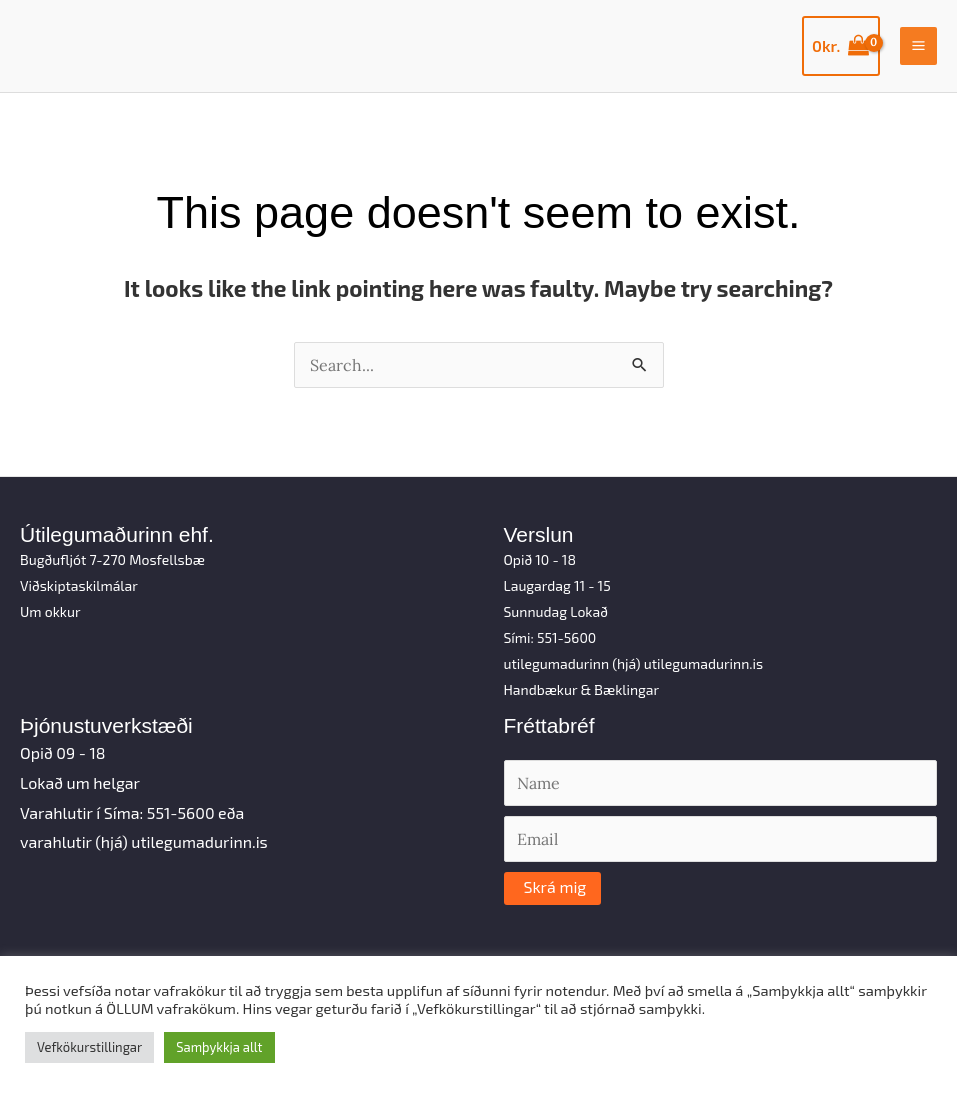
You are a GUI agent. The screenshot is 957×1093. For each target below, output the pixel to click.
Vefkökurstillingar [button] (89, 1047)
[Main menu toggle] (918, 45)
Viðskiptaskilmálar (79, 585)
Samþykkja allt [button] (219, 1047)
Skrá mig (555, 886)
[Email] (721, 839)
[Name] (721, 783)
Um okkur (50, 611)
